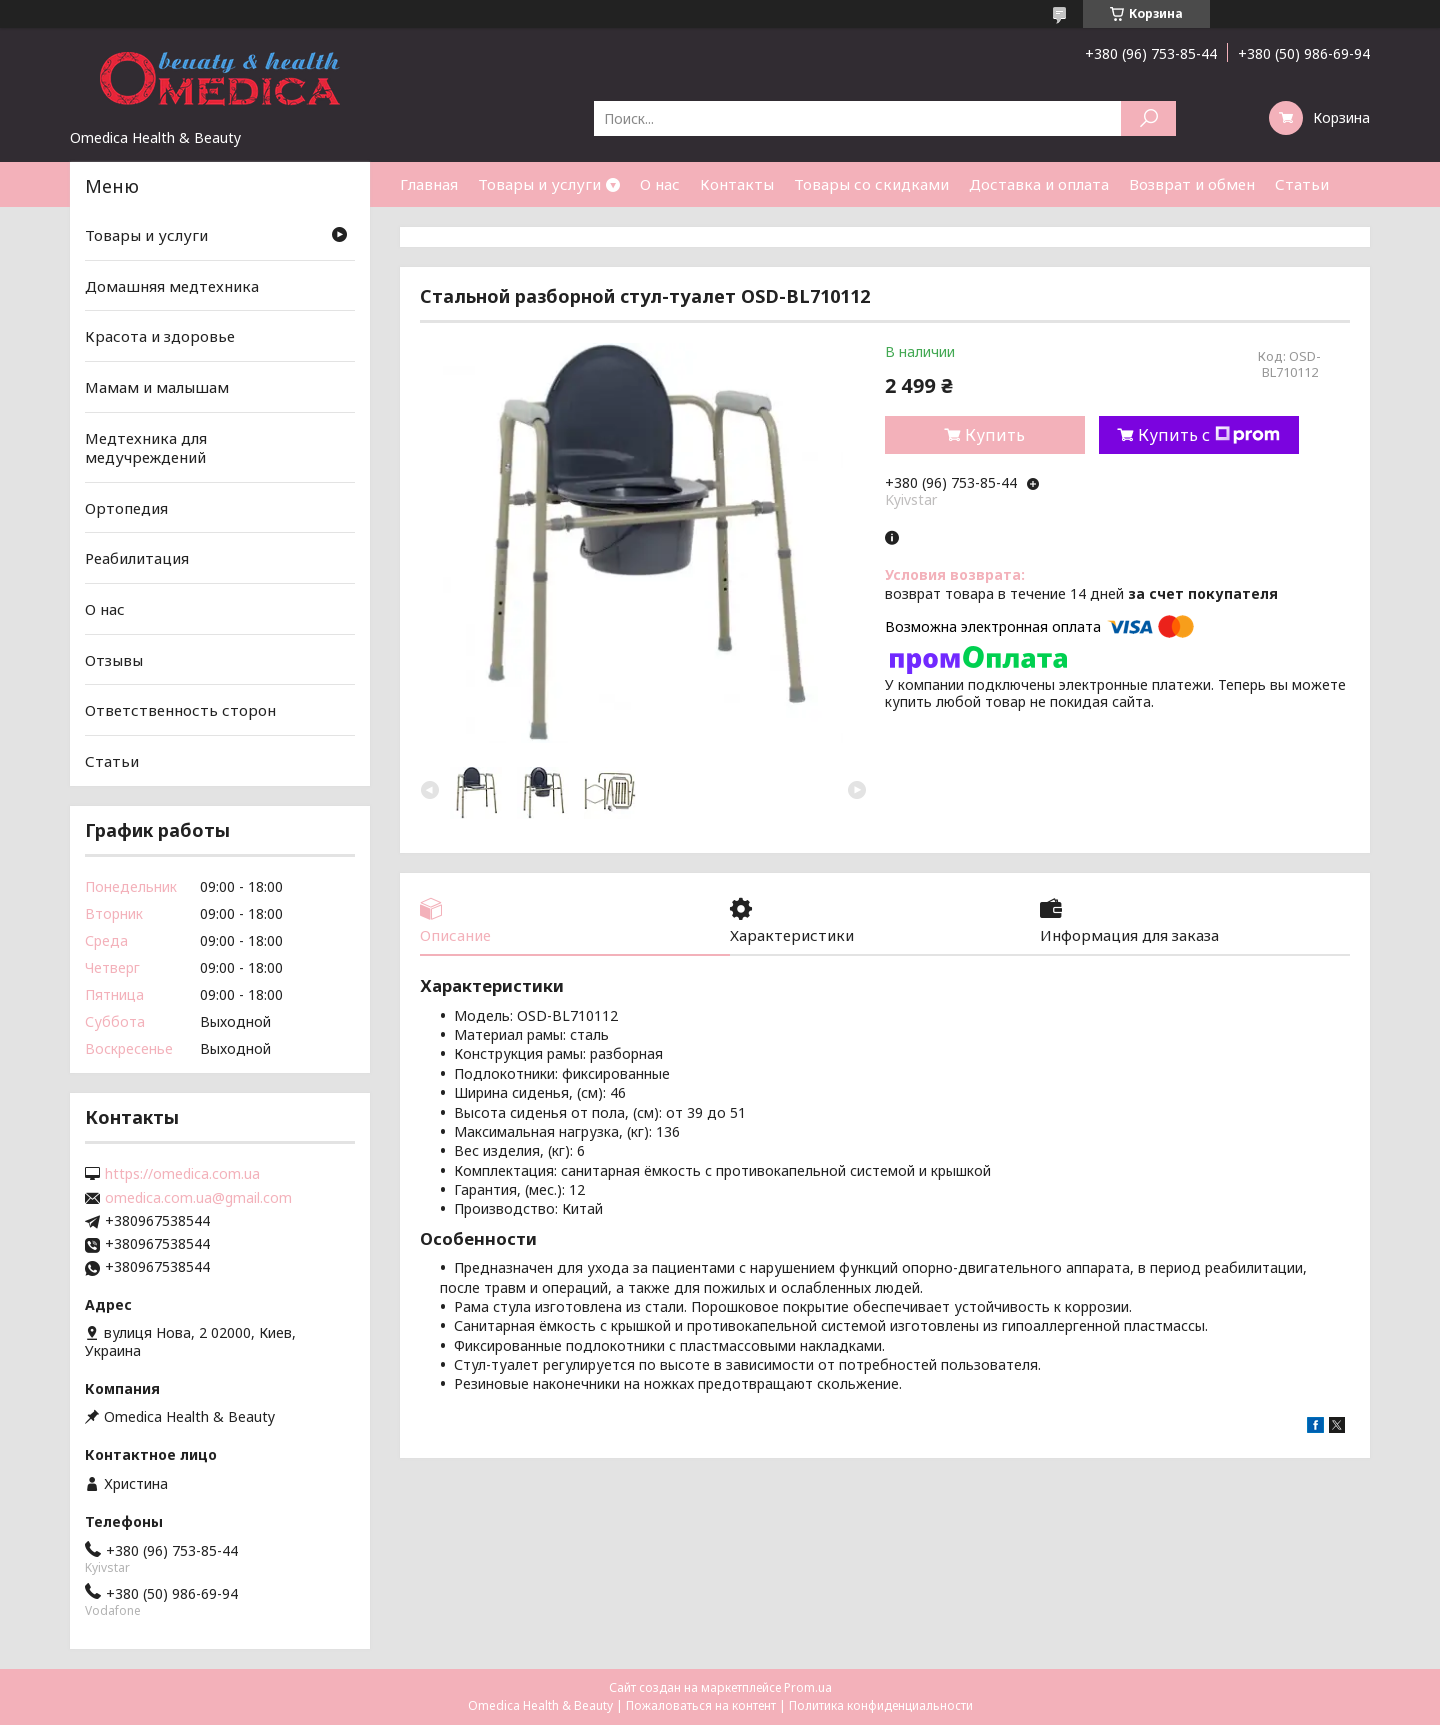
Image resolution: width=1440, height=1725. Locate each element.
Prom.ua (808, 1687)
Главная (429, 184)
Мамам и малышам (157, 387)
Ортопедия (126, 508)
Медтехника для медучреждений (146, 447)
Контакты (737, 184)
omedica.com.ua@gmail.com (198, 1198)
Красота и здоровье (160, 336)
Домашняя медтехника (172, 286)
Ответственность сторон (180, 710)
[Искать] (1148, 118)
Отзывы (114, 660)
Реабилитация (137, 558)
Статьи (1302, 184)
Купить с (1209, 435)
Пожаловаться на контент (701, 1705)
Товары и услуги (539, 184)
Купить (995, 435)
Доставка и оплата (1039, 184)
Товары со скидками (871, 184)
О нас (660, 184)
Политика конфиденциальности (881, 1705)
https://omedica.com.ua (182, 1174)
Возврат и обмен (1192, 184)
